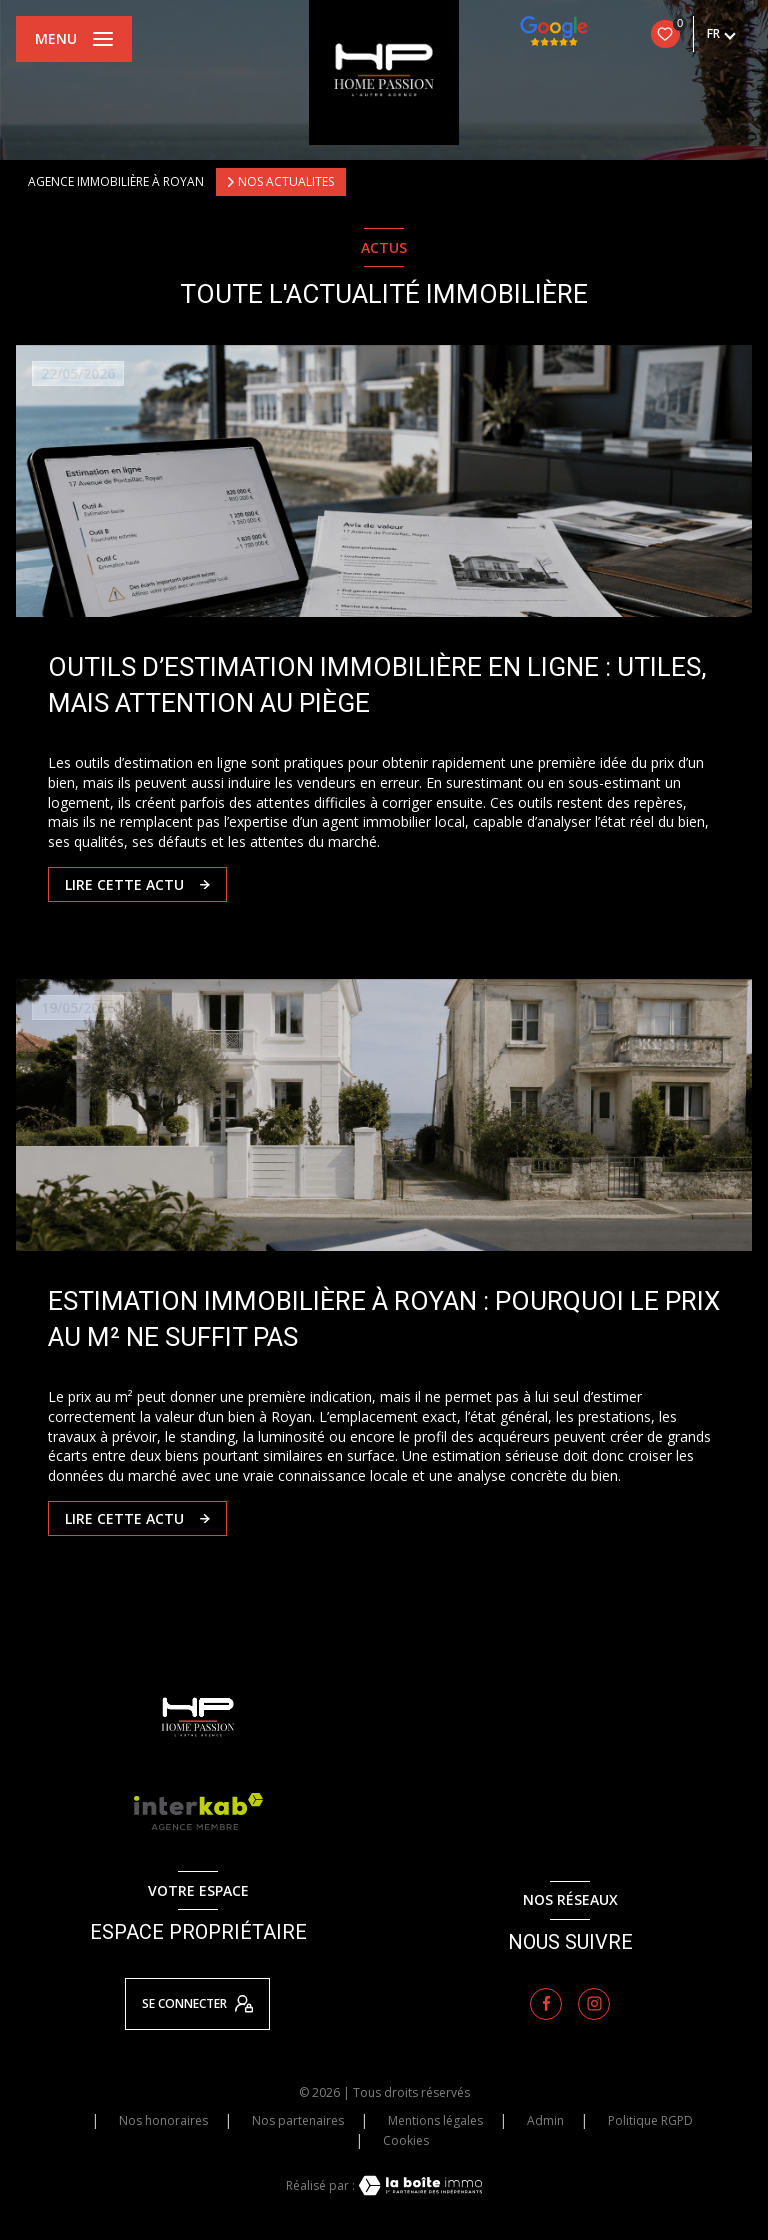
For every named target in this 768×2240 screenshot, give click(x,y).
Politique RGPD (650, 2120)
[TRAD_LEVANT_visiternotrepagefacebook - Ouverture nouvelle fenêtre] (546, 2004)
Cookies (406, 2141)
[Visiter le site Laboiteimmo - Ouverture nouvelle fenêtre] (419, 2185)
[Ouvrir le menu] (74, 39)
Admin (545, 2120)
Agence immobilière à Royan (116, 181)
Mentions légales (435, 2120)
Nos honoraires (163, 2120)
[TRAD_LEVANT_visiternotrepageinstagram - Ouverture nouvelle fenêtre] (594, 2004)
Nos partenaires (298, 2120)
